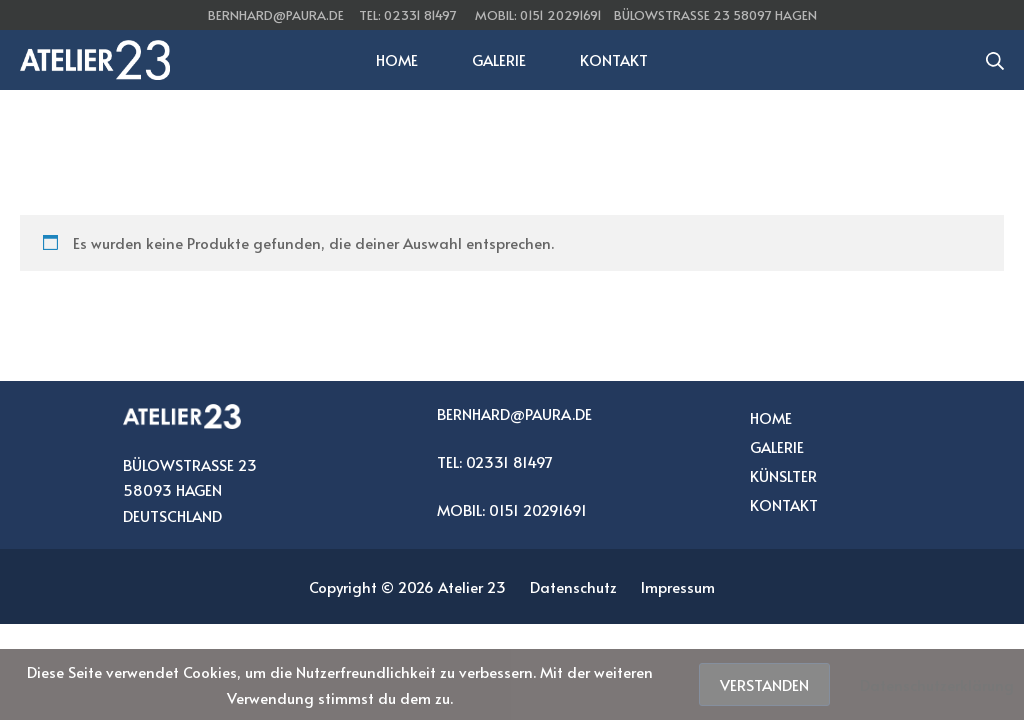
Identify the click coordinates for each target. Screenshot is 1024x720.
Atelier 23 (472, 586)
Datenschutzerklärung (937, 684)
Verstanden (764, 684)
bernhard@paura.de (276, 15)
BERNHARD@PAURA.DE (514, 413)
